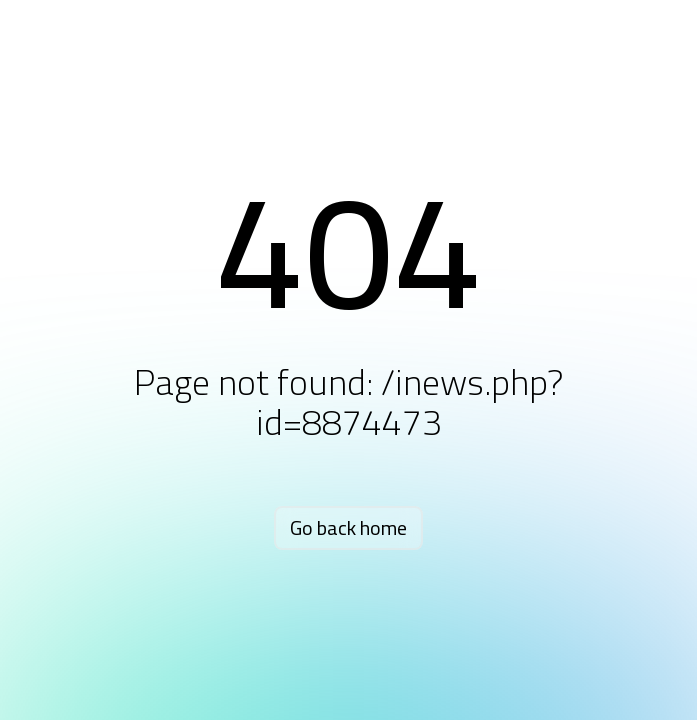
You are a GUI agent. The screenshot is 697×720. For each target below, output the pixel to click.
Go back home (348, 527)
